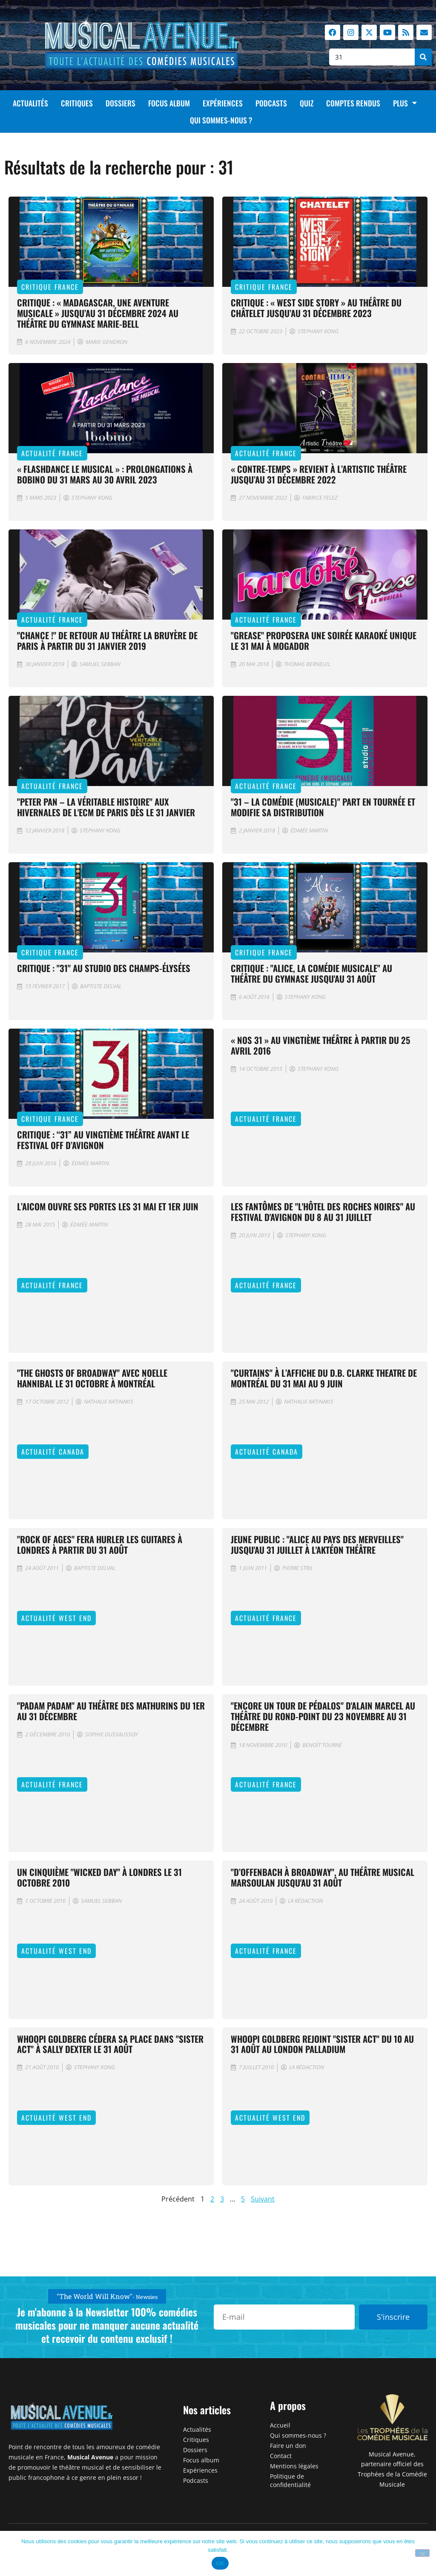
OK (220, 2563)
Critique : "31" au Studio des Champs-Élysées (103, 968)
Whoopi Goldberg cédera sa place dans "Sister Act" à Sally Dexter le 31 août (110, 2044)
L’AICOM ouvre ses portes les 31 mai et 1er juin (107, 1206)
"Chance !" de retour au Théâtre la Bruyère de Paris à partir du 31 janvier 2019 (107, 640)
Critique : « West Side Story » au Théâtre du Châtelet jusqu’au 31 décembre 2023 (316, 308)
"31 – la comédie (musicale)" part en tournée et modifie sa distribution (323, 807)
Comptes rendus (353, 103)
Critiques (77, 103)
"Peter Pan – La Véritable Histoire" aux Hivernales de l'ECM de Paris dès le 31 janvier (106, 807)
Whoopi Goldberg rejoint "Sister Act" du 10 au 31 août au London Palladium (322, 2044)
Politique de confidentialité (290, 2480)
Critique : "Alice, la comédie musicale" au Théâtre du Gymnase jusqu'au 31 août (311, 973)
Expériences (223, 103)
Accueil (280, 2425)
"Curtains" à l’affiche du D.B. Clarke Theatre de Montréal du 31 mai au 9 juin (324, 1378)
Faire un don (288, 2446)
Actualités (30, 103)
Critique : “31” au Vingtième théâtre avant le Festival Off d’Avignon (103, 1140)
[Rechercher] (423, 57)
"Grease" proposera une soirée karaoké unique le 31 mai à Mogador (323, 640)
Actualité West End (56, 1618)
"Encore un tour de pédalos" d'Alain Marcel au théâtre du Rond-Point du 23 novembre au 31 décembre (323, 1716)
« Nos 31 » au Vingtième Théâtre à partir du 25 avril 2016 (320, 1045)
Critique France (50, 287)
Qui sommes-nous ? (221, 120)
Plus (405, 103)
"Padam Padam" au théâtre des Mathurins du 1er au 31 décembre (111, 1711)
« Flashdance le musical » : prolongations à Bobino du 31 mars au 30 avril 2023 (104, 474)
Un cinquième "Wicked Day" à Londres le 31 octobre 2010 (99, 1877)
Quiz (306, 103)
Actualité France (52, 453)
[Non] (422, 2553)
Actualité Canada (52, 1452)
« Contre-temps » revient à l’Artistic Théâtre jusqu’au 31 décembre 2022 (319, 474)
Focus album (169, 103)
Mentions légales (294, 2466)
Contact (281, 2456)
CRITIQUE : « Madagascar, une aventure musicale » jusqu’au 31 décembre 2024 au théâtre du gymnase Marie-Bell (97, 313)
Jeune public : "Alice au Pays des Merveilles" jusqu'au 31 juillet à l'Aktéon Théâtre (317, 1544)
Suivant (263, 2199)
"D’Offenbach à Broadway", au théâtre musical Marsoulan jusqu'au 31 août (322, 1877)
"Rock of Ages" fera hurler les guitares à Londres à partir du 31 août (99, 1544)
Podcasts (271, 103)
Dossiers (120, 103)
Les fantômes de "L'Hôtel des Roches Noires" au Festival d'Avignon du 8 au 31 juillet (323, 1212)
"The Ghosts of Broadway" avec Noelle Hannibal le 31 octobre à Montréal (92, 1378)
